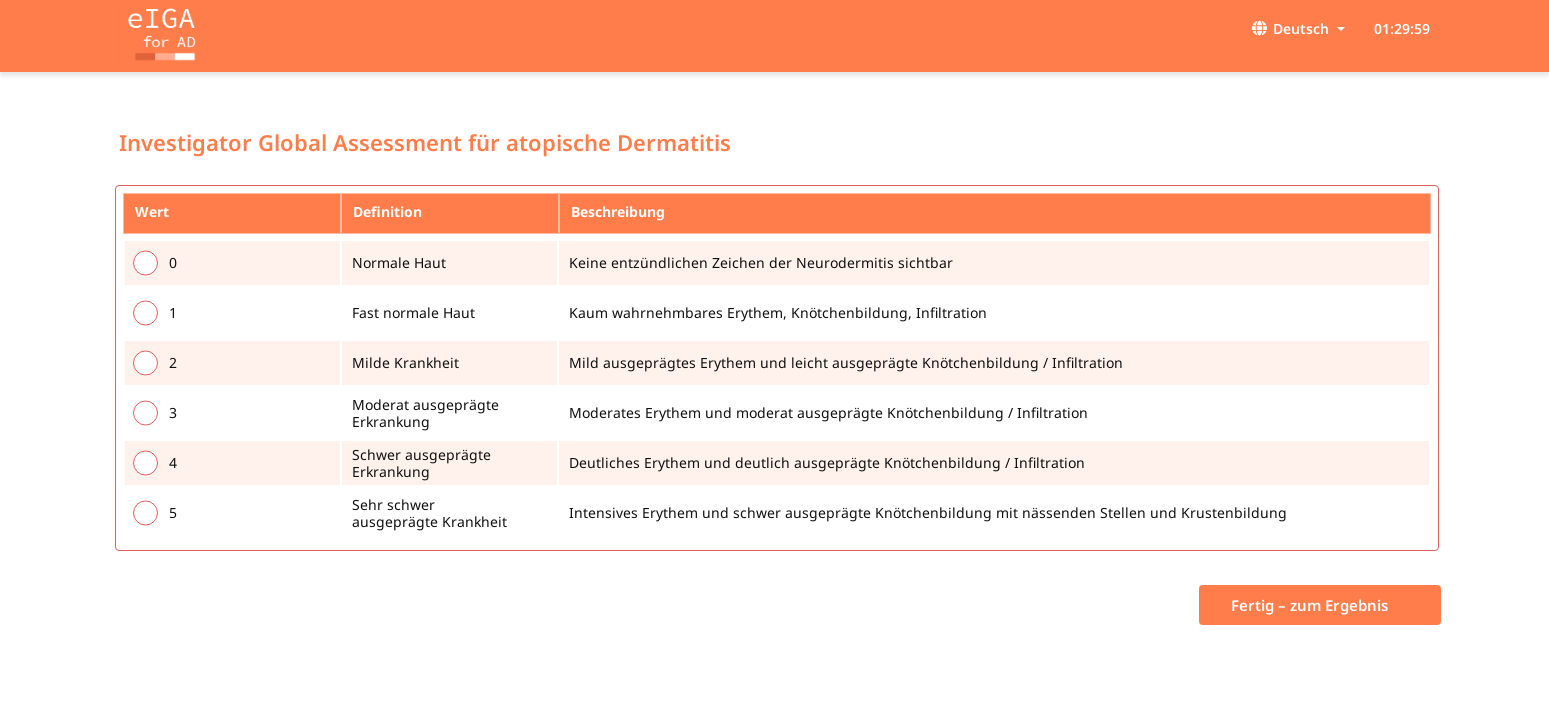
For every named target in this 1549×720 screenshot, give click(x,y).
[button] (1349, 28)
